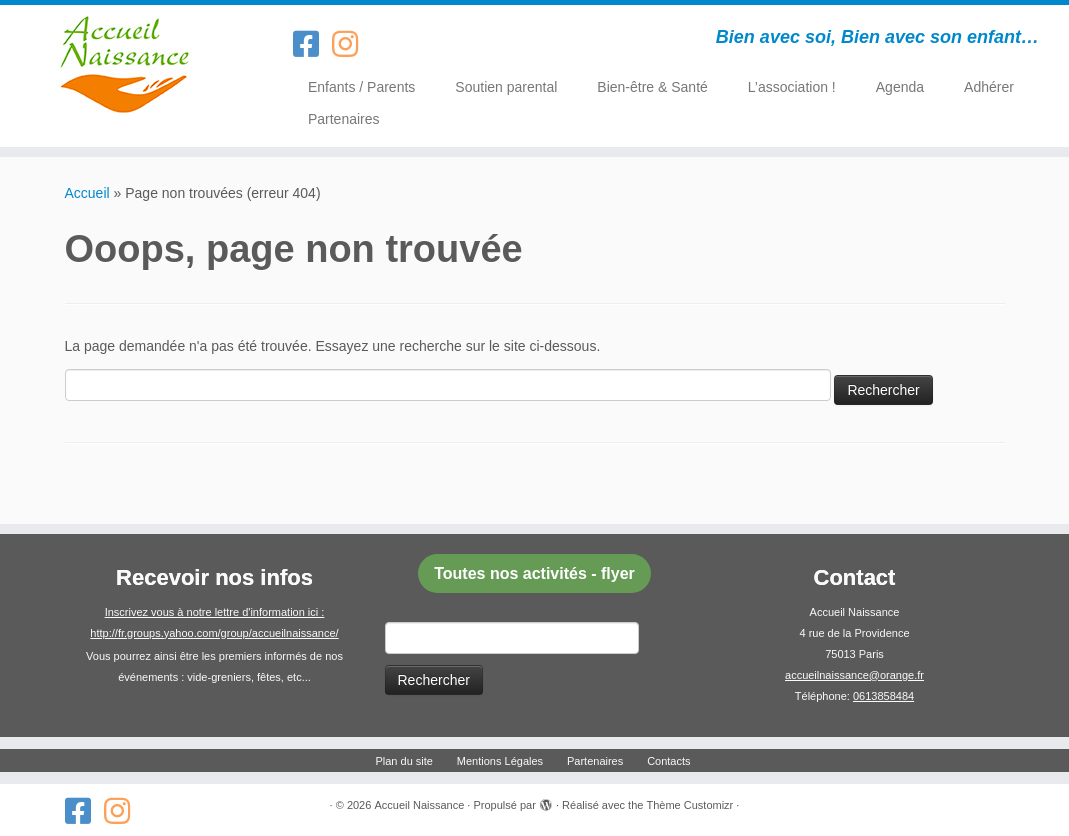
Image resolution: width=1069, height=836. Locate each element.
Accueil (87, 193)
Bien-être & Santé (652, 87)
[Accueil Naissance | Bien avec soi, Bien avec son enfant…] (125, 65)
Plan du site (403, 761)
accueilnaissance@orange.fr (854, 675)
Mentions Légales (500, 761)
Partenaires (344, 119)
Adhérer (989, 87)
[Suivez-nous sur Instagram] (351, 44)
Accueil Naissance (419, 805)
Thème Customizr (689, 805)
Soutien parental (506, 87)
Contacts (668, 761)
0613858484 (883, 696)
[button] (535, 574)
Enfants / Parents (361, 87)
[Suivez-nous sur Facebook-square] (312, 44)
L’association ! (792, 87)
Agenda (900, 87)
